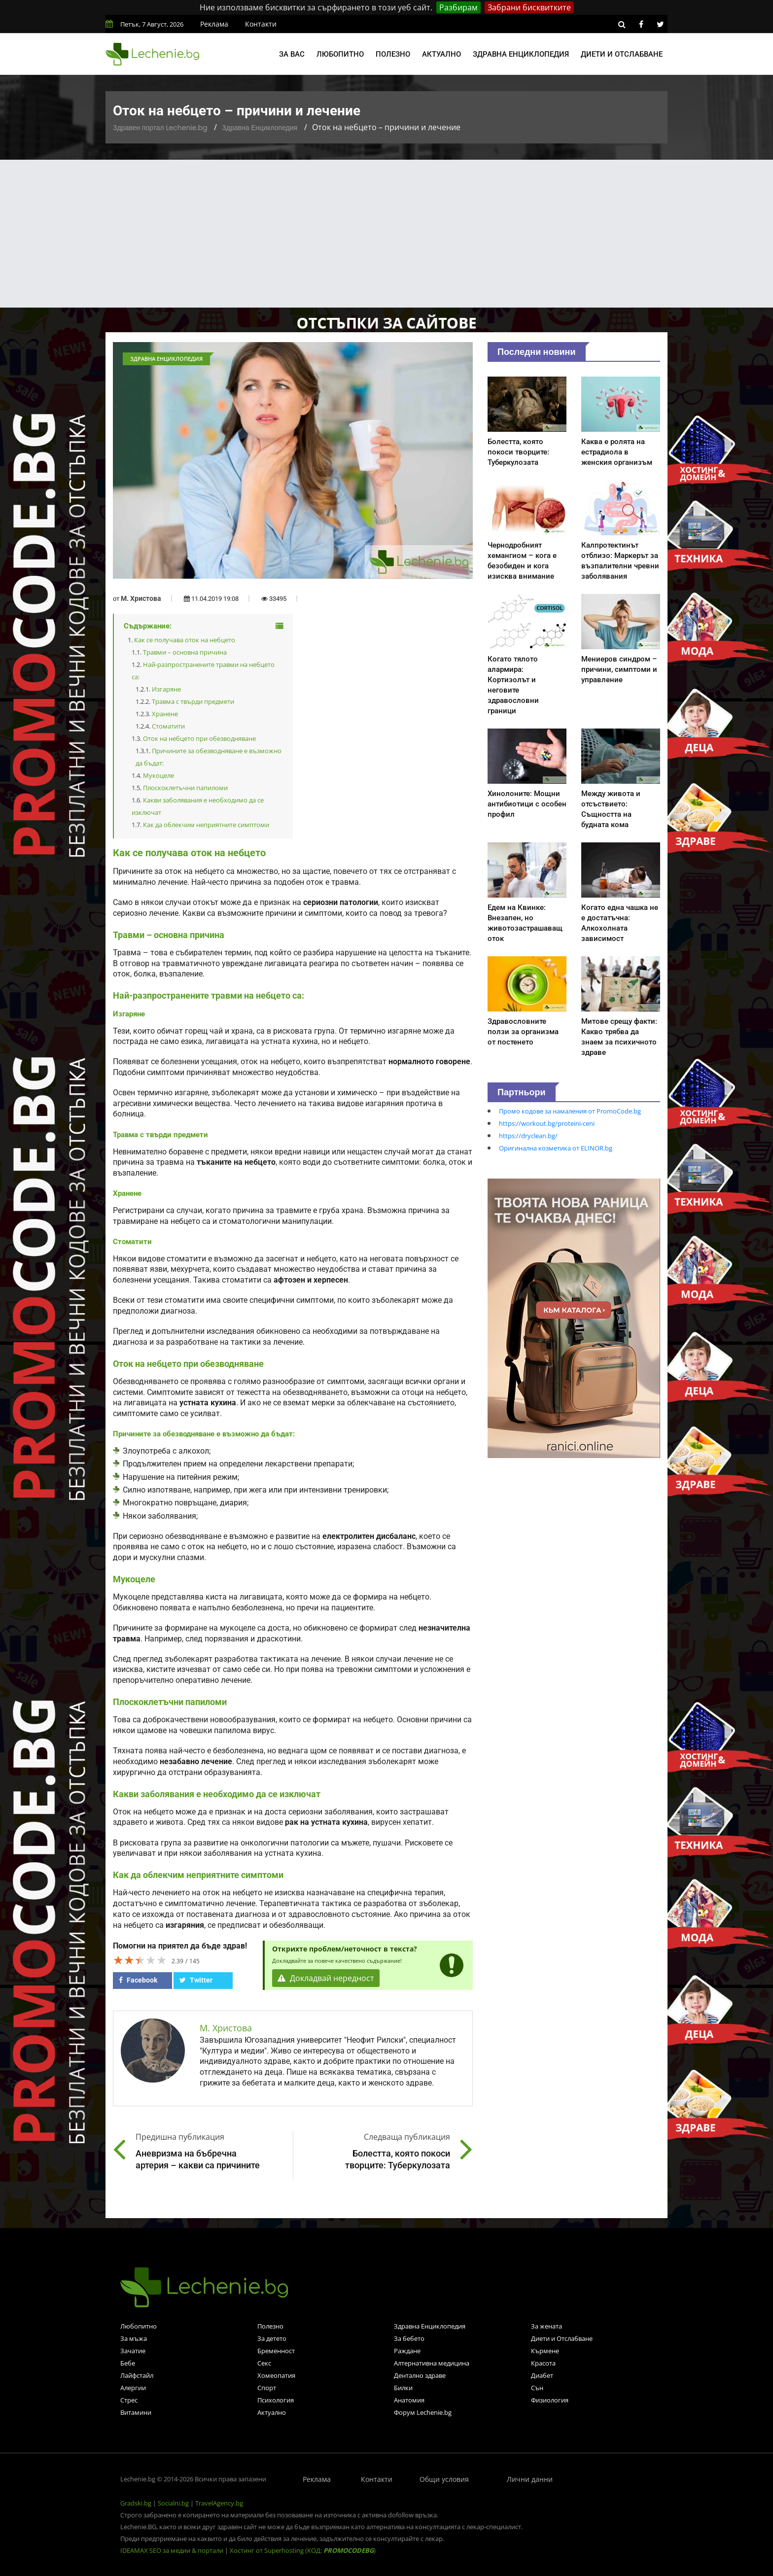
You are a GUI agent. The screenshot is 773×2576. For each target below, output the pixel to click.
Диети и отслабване (622, 54)
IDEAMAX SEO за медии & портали (172, 2550)
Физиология (549, 2400)
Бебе (127, 2363)
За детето (271, 2338)
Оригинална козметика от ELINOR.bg (555, 1148)
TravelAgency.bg (219, 2503)
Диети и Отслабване (562, 2338)
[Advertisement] (386, 234)
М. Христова (141, 598)
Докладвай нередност (326, 1978)
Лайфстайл (136, 2375)
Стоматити (168, 726)
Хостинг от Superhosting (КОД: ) (303, 2550)
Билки (403, 2387)
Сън (537, 2387)
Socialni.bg (173, 2503)
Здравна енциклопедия (521, 54)
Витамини (135, 2412)
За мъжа (133, 2338)
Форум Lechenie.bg (423, 2412)
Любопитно (340, 54)
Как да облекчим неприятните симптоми (206, 824)
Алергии (133, 2387)
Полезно (393, 54)
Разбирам (458, 7)
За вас (292, 54)
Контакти (261, 24)
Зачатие (132, 2350)
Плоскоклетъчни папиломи (185, 787)
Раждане (407, 2350)
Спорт (266, 2387)
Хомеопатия (276, 2375)
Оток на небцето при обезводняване (199, 738)
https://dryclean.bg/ (528, 1135)
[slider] (140, 1960)
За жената (546, 2326)
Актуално (441, 54)
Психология (275, 2400)
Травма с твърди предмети (193, 701)
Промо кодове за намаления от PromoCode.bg (570, 1111)
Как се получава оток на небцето (184, 639)
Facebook (138, 1980)
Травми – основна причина (185, 652)
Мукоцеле (158, 775)
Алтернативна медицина (431, 2363)
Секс (264, 2363)
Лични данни (530, 2479)
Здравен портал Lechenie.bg (160, 128)
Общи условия (444, 2479)
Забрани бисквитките (529, 7)
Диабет (542, 2375)
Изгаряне (166, 689)
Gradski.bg (135, 2503)
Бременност (276, 2350)
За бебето (409, 2338)
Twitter (195, 1980)
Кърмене (545, 2350)
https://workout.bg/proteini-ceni (547, 1123)
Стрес (129, 2400)
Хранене (165, 713)
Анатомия (409, 2400)
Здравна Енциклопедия (259, 128)
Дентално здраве (420, 2375)
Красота (543, 2363)
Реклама (214, 24)
